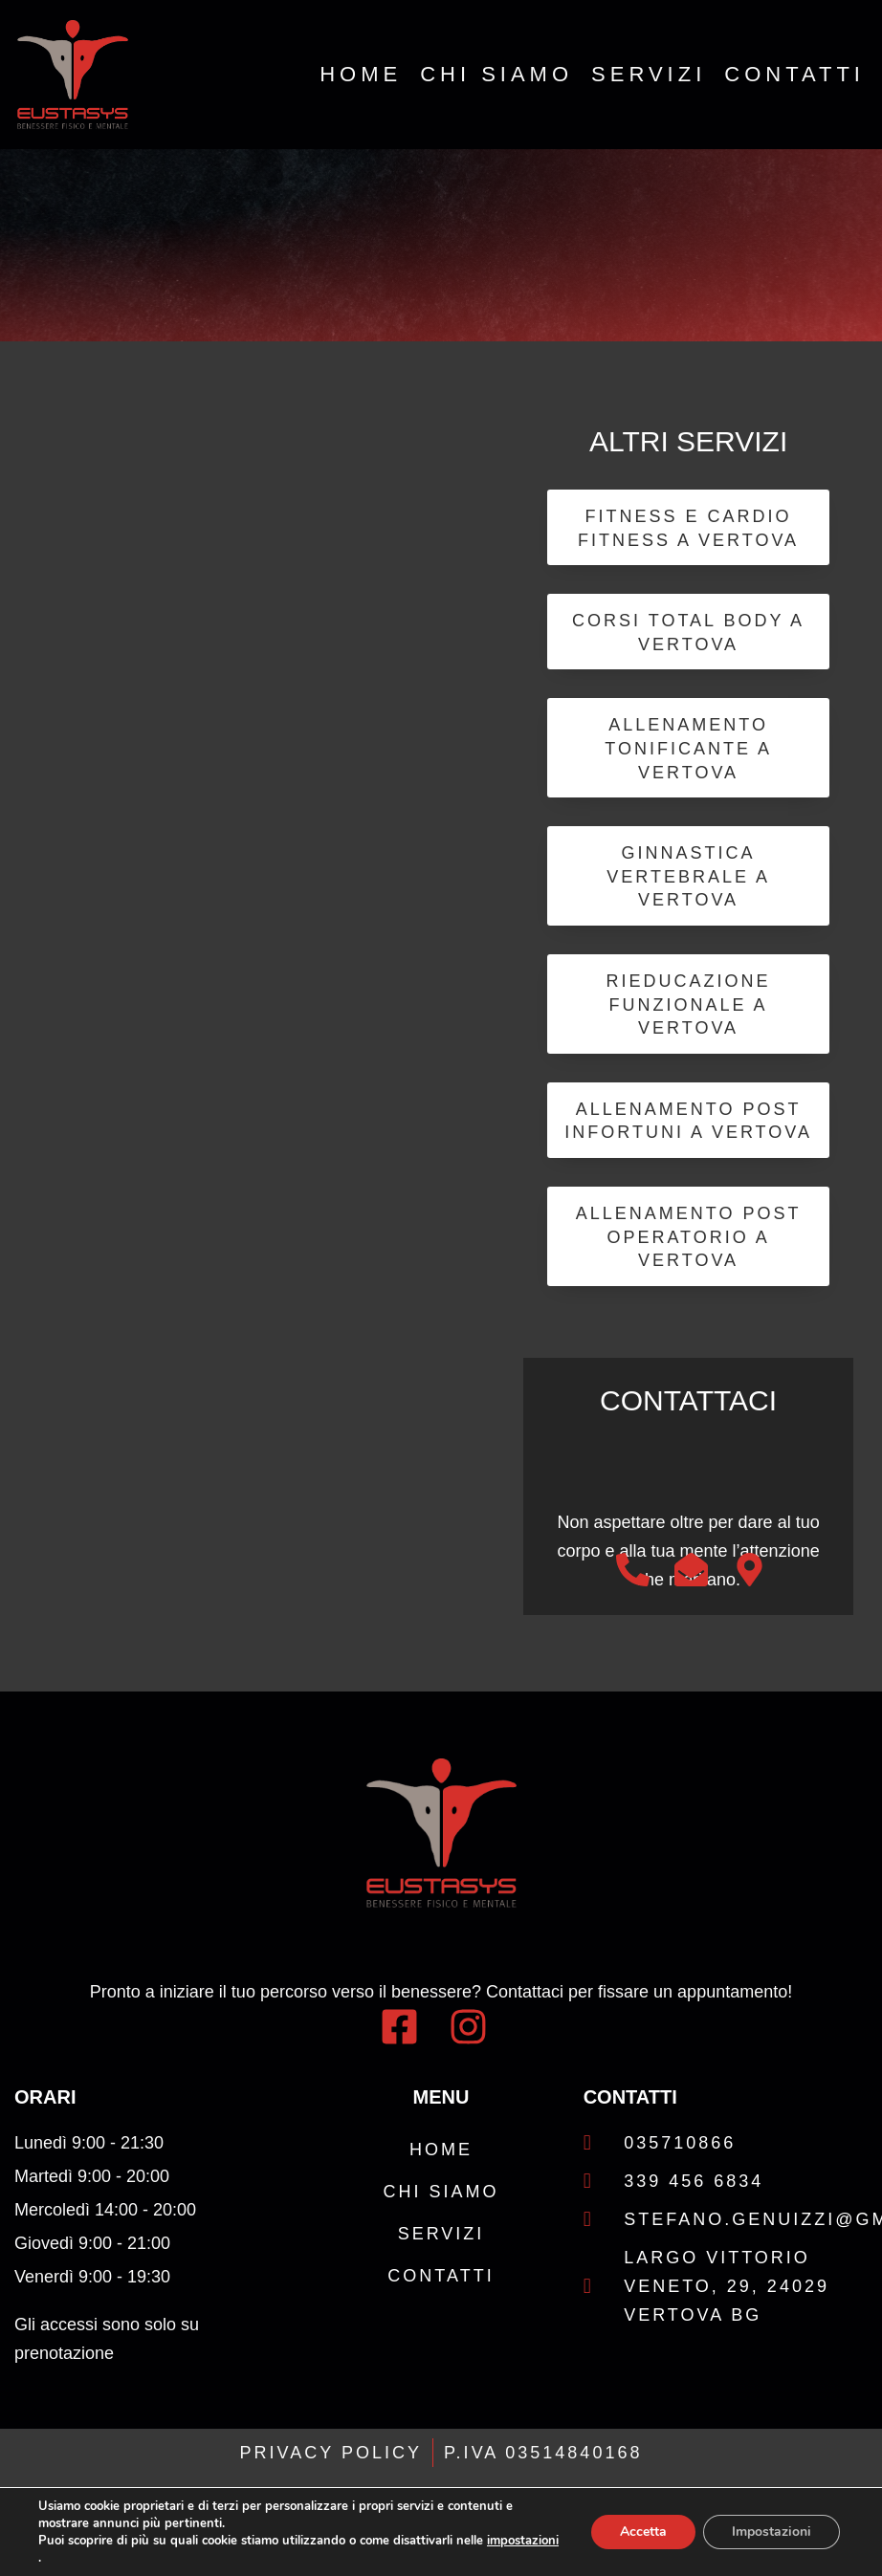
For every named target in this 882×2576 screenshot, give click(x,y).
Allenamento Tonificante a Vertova (688, 749)
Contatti (794, 74)
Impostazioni (771, 2531)
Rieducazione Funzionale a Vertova (688, 1005)
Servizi (648, 74)
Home (361, 74)
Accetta (643, 2531)
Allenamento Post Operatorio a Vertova (689, 1238)
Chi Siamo (496, 74)
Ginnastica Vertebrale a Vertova (688, 877)
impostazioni (523, 2540)
